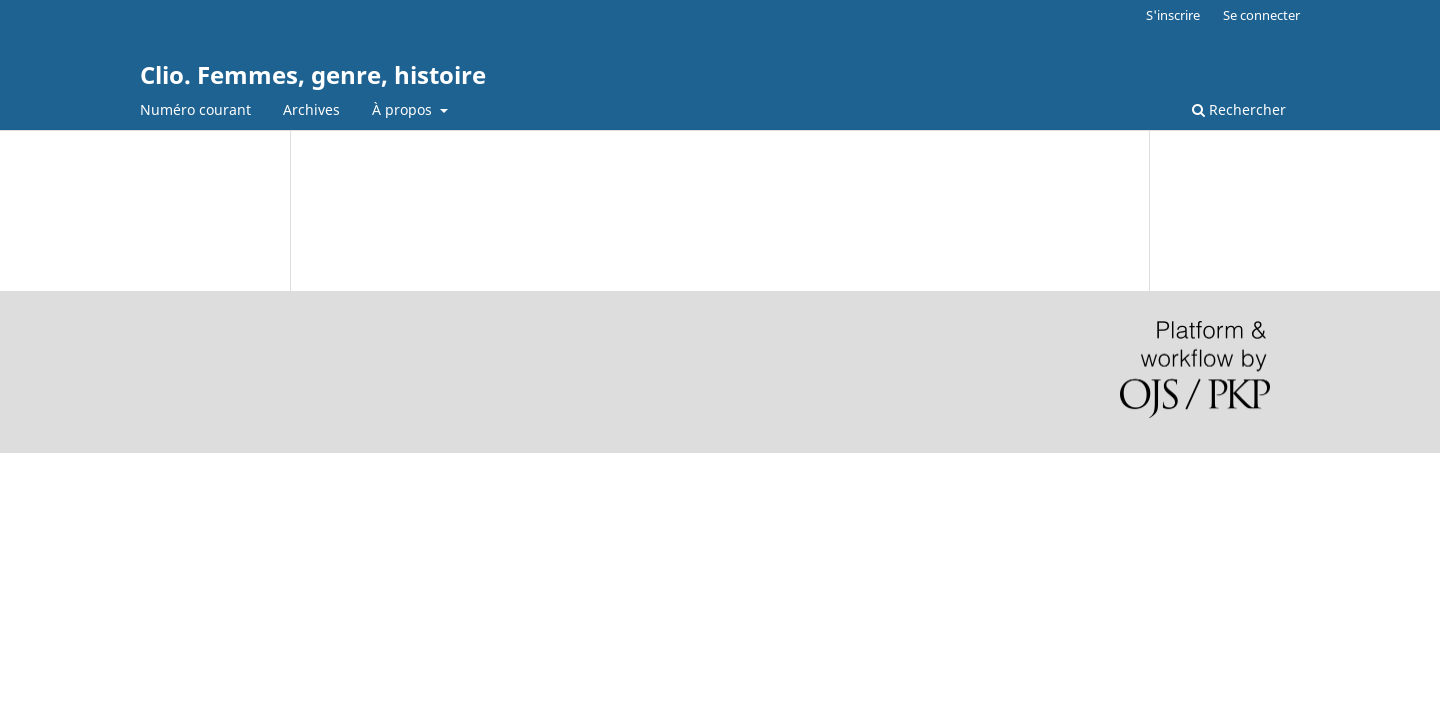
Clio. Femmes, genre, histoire (313, 74)
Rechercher (1239, 109)
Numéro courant (195, 109)
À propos (404, 109)
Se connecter (1261, 15)
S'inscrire (1173, 15)
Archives (311, 109)
